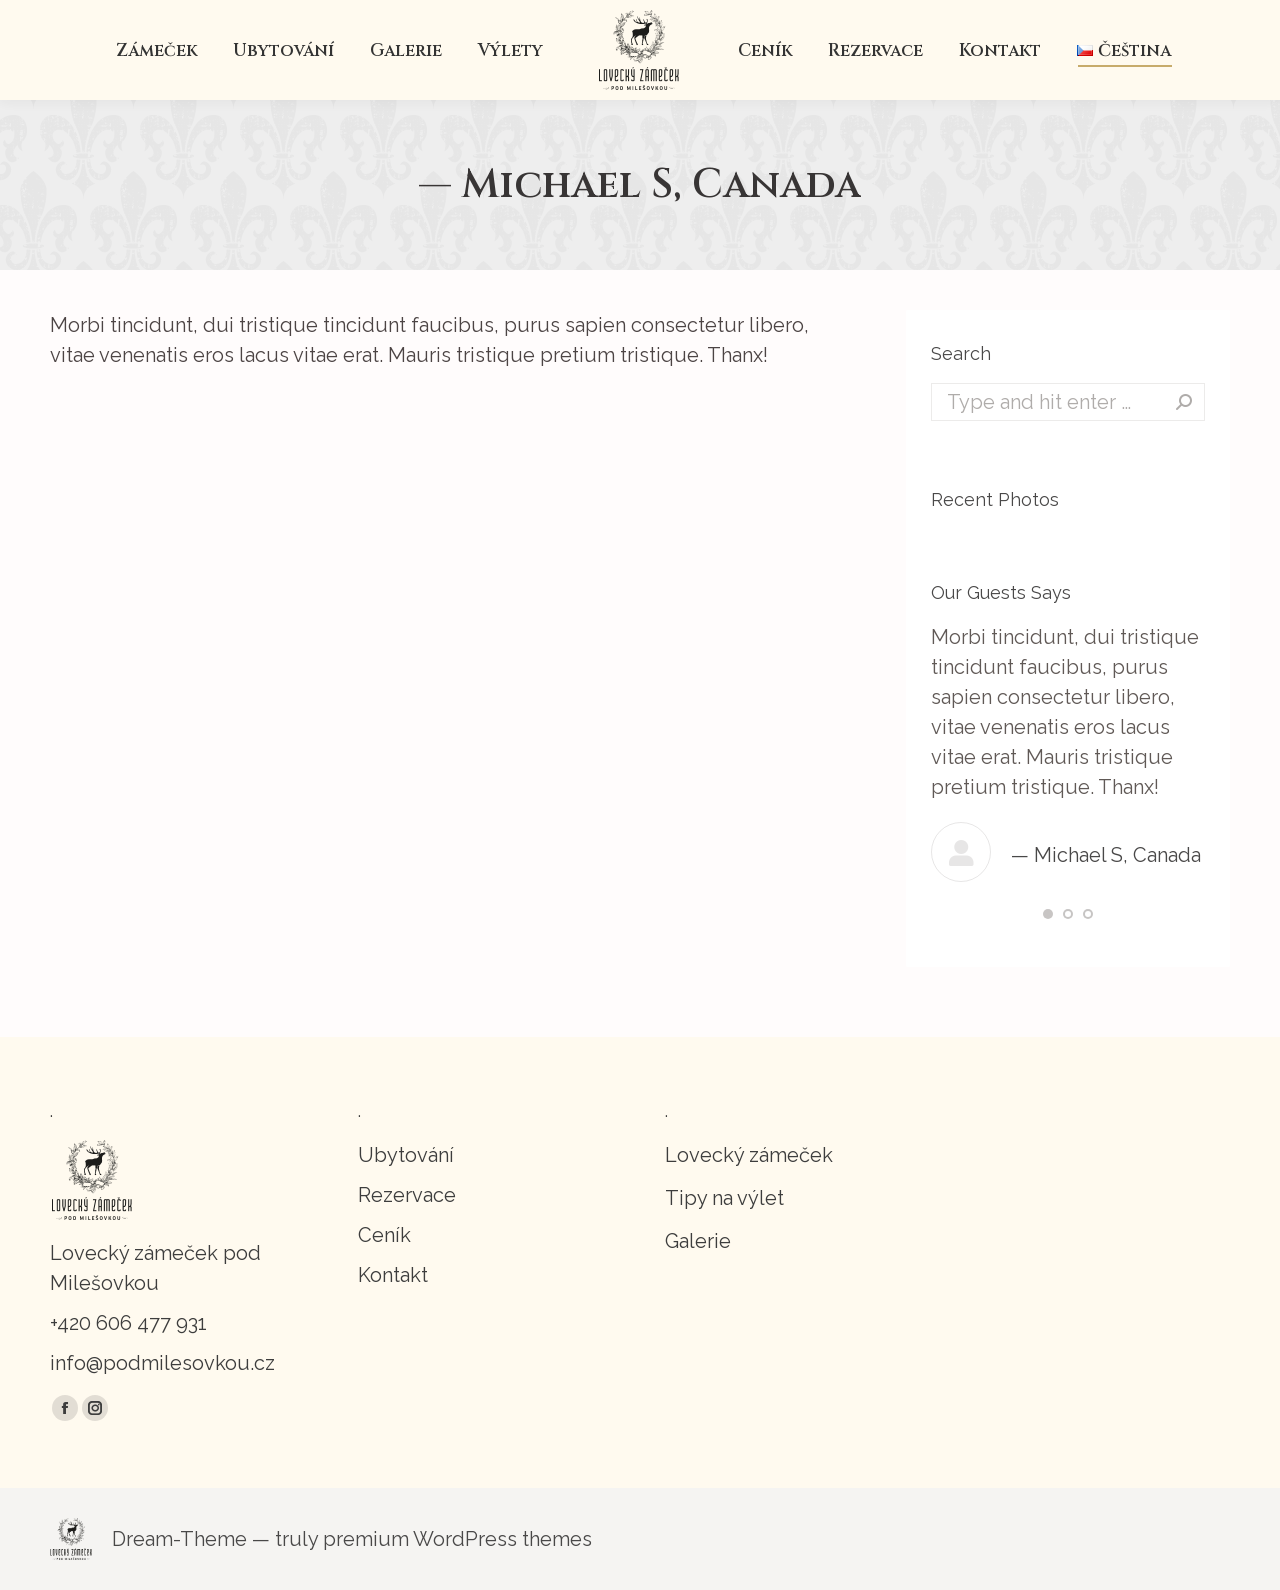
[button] (1048, 914)
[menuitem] (156, 50)
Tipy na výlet (724, 1198)
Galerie (698, 1241)
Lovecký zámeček (749, 1155)
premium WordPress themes (457, 1539)
